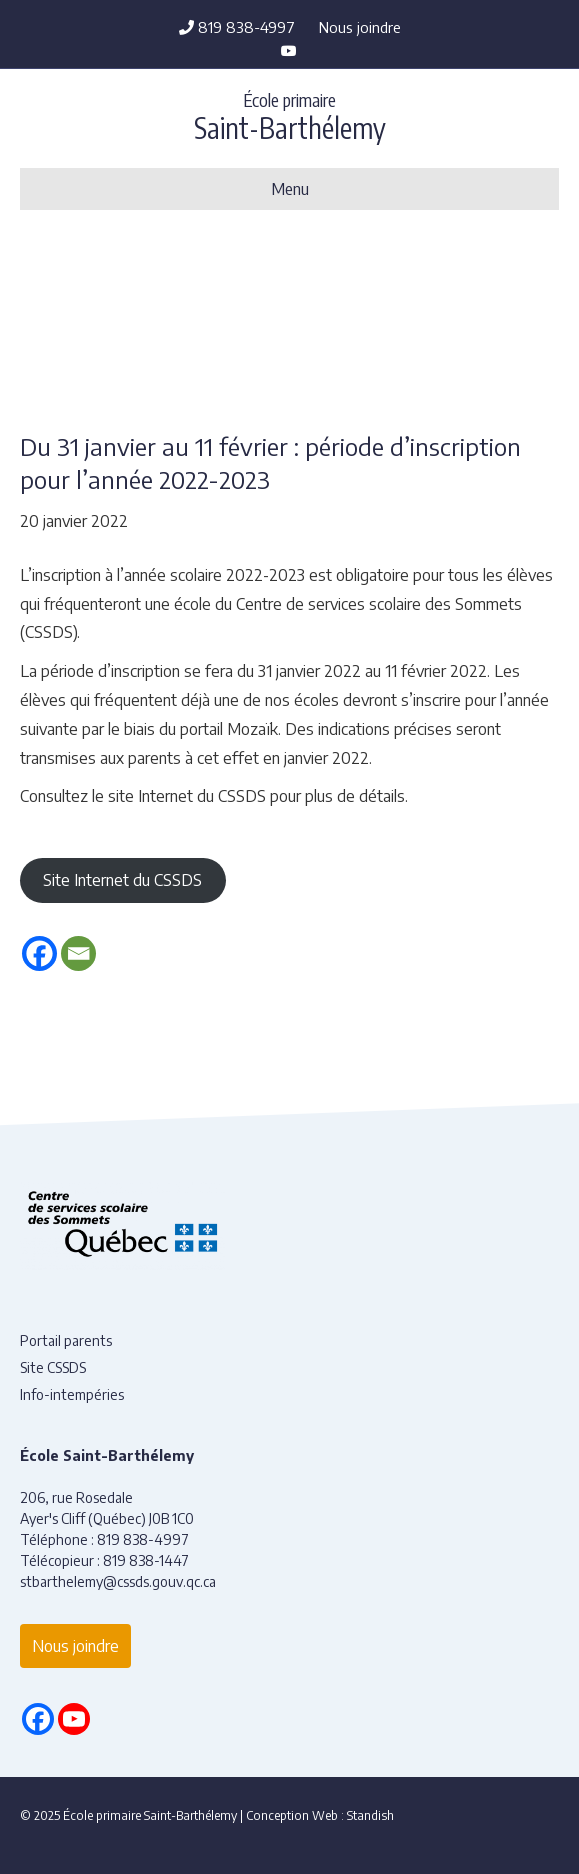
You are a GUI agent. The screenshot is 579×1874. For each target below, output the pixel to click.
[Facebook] (39, 953)
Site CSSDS (53, 1367)
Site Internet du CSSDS (122, 880)
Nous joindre (360, 27)
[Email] (78, 953)
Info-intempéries (72, 1394)
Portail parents (66, 1340)
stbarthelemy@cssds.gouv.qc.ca (118, 1581)
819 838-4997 (237, 27)
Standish (370, 1815)
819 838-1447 (146, 1560)
